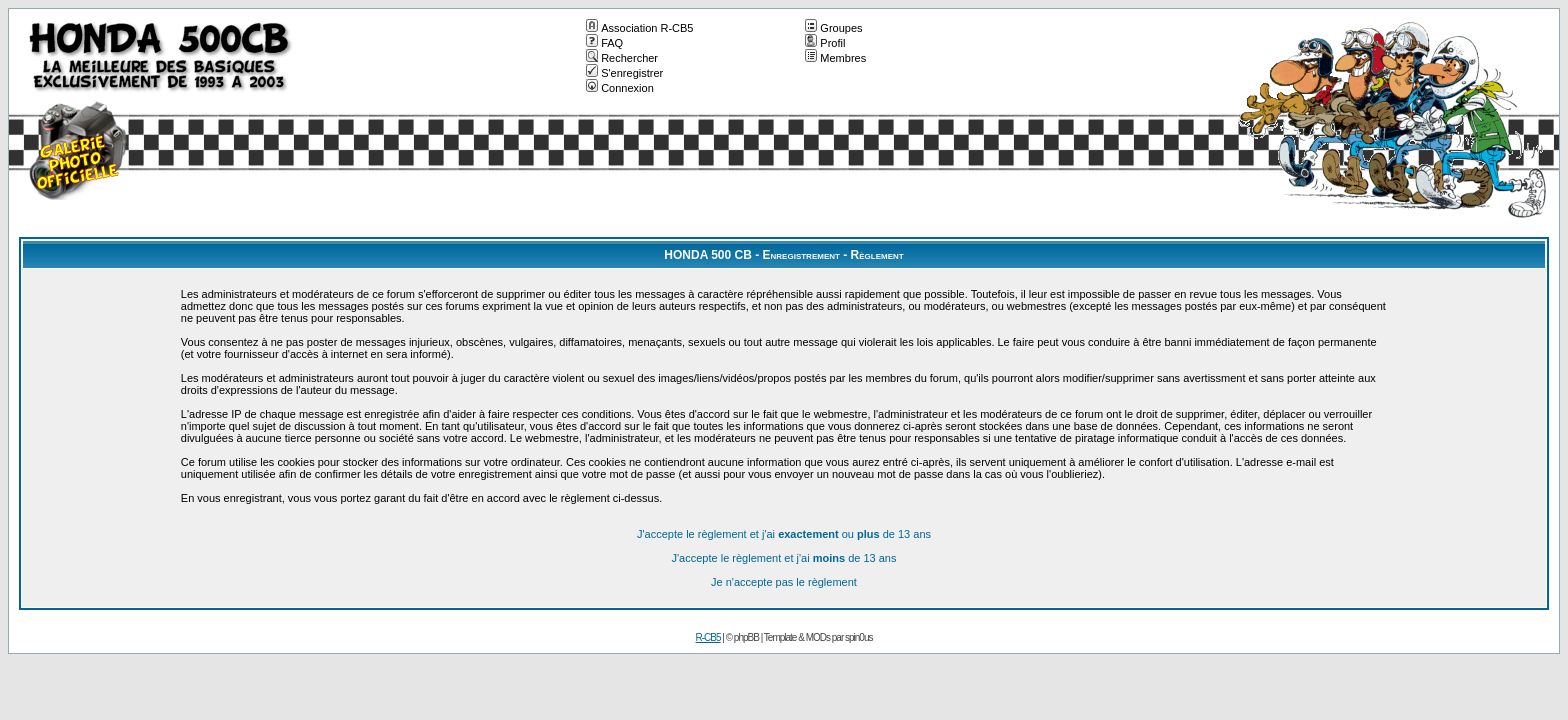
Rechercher (622, 58)
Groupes (833, 28)
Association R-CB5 (639, 28)
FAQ (604, 43)
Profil (825, 43)
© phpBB (742, 637)
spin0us (858, 637)
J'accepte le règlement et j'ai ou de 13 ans (784, 534)
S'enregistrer (624, 73)
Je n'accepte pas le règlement (784, 582)
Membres (835, 58)
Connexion (620, 88)
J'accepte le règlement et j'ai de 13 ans (784, 558)
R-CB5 (708, 637)
